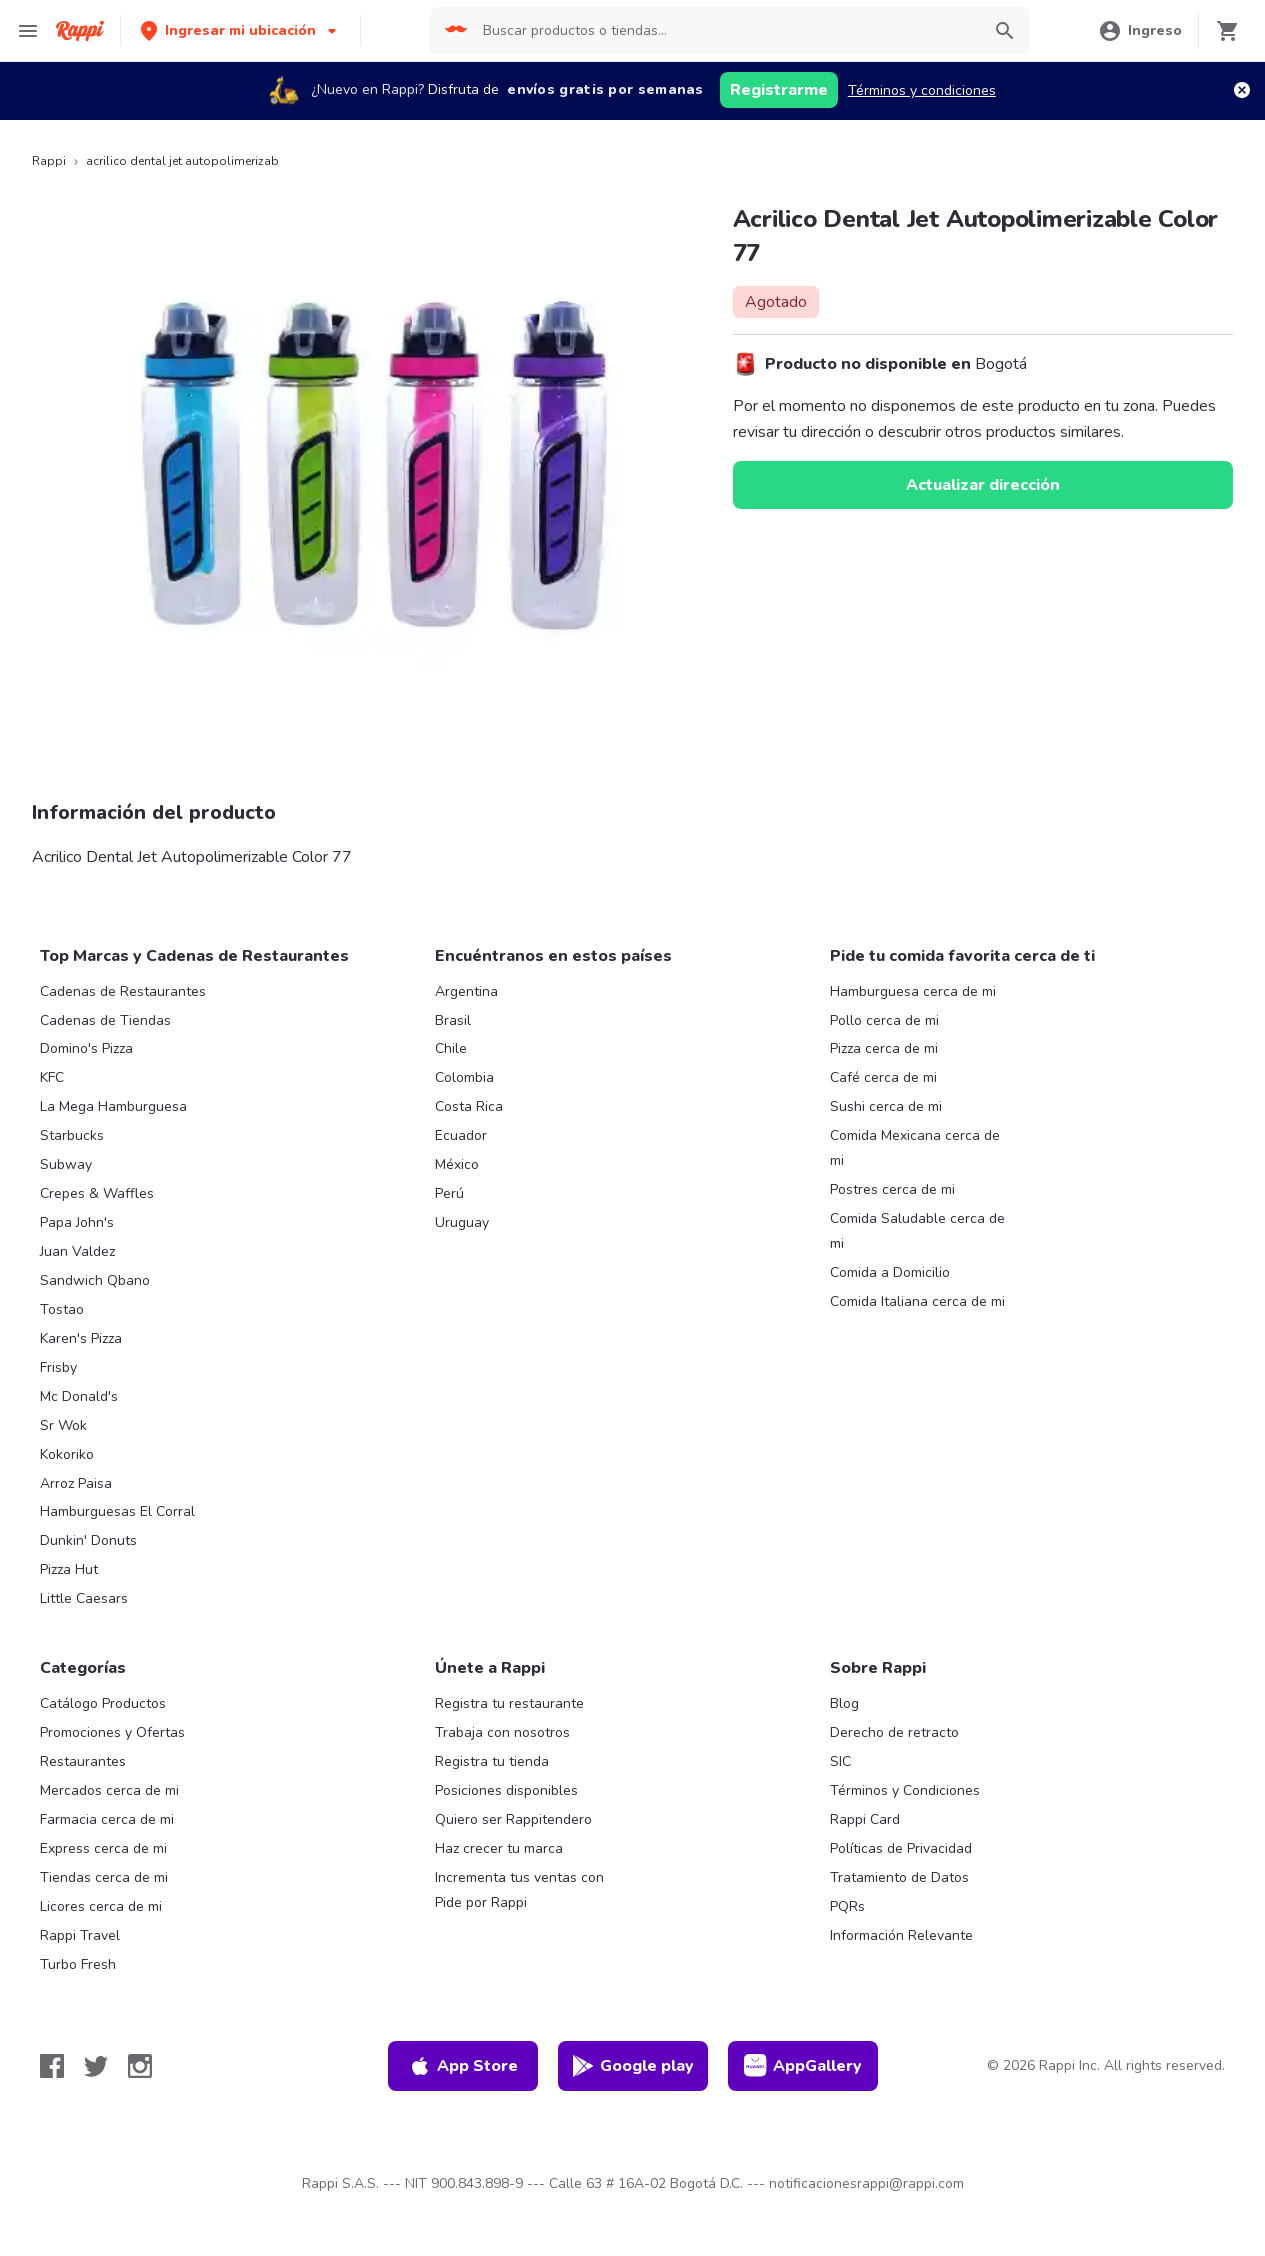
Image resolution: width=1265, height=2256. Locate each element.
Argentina (466, 991)
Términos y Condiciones (905, 1790)
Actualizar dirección (983, 485)
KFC (52, 1077)
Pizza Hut (69, 1569)
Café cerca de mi (883, 1077)
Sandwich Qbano (95, 1280)
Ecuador (461, 1135)
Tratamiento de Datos (899, 1877)
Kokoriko (67, 1454)
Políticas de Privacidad (901, 1848)
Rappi (49, 161)
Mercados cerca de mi (109, 1790)
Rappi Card (865, 1819)
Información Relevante (901, 1935)
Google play (632, 2066)
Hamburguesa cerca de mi (913, 991)
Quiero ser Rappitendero (513, 1819)
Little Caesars (84, 1598)
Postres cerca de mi (892, 1189)
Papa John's (77, 1222)
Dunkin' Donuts (88, 1540)
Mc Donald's (79, 1396)
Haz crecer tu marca (499, 1848)
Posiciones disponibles (506, 1790)
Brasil (453, 1020)
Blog (844, 1703)
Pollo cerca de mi (884, 1020)
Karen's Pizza (81, 1338)
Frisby (58, 1367)
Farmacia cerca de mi (107, 1819)
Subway (66, 1164)
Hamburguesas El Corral (117, 1511)
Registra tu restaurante (509, 1703)
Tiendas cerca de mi (104, 1877)
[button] (240, 30)
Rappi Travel (80, 1935)
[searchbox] (725, 31)
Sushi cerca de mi (886, 1106)
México (457, 1164)
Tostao (62, 1309)
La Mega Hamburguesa (113, 1106)
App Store (463, 2066)
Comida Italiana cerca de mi (917, 1301)
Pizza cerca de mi (884, 1048)
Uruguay (462, 1222)
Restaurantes (83, 1761)
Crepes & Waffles (97, 1193)
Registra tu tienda (492, 1761)
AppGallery (803, 2066)
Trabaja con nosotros (502, 1732)
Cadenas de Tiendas (105, 1020)
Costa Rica (469, 1106)
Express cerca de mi (103, 1848)
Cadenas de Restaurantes (123, 991)
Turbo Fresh (78, 1964)
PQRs (847, 1906)
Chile (451, 1048)
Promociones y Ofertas (112, 1732)
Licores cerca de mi (101, 1906)
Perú (449, 1193)
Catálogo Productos (103, 1703)
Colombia (464, 1077)
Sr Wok (63, 1425)
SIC (840, 1761)
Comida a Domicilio (890, 1272)
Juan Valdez (77, 1251)
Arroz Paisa (76, 1483)
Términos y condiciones (922, 90)
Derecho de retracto (894, 1732)
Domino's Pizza (86, 1048)
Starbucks (72, 1135)
